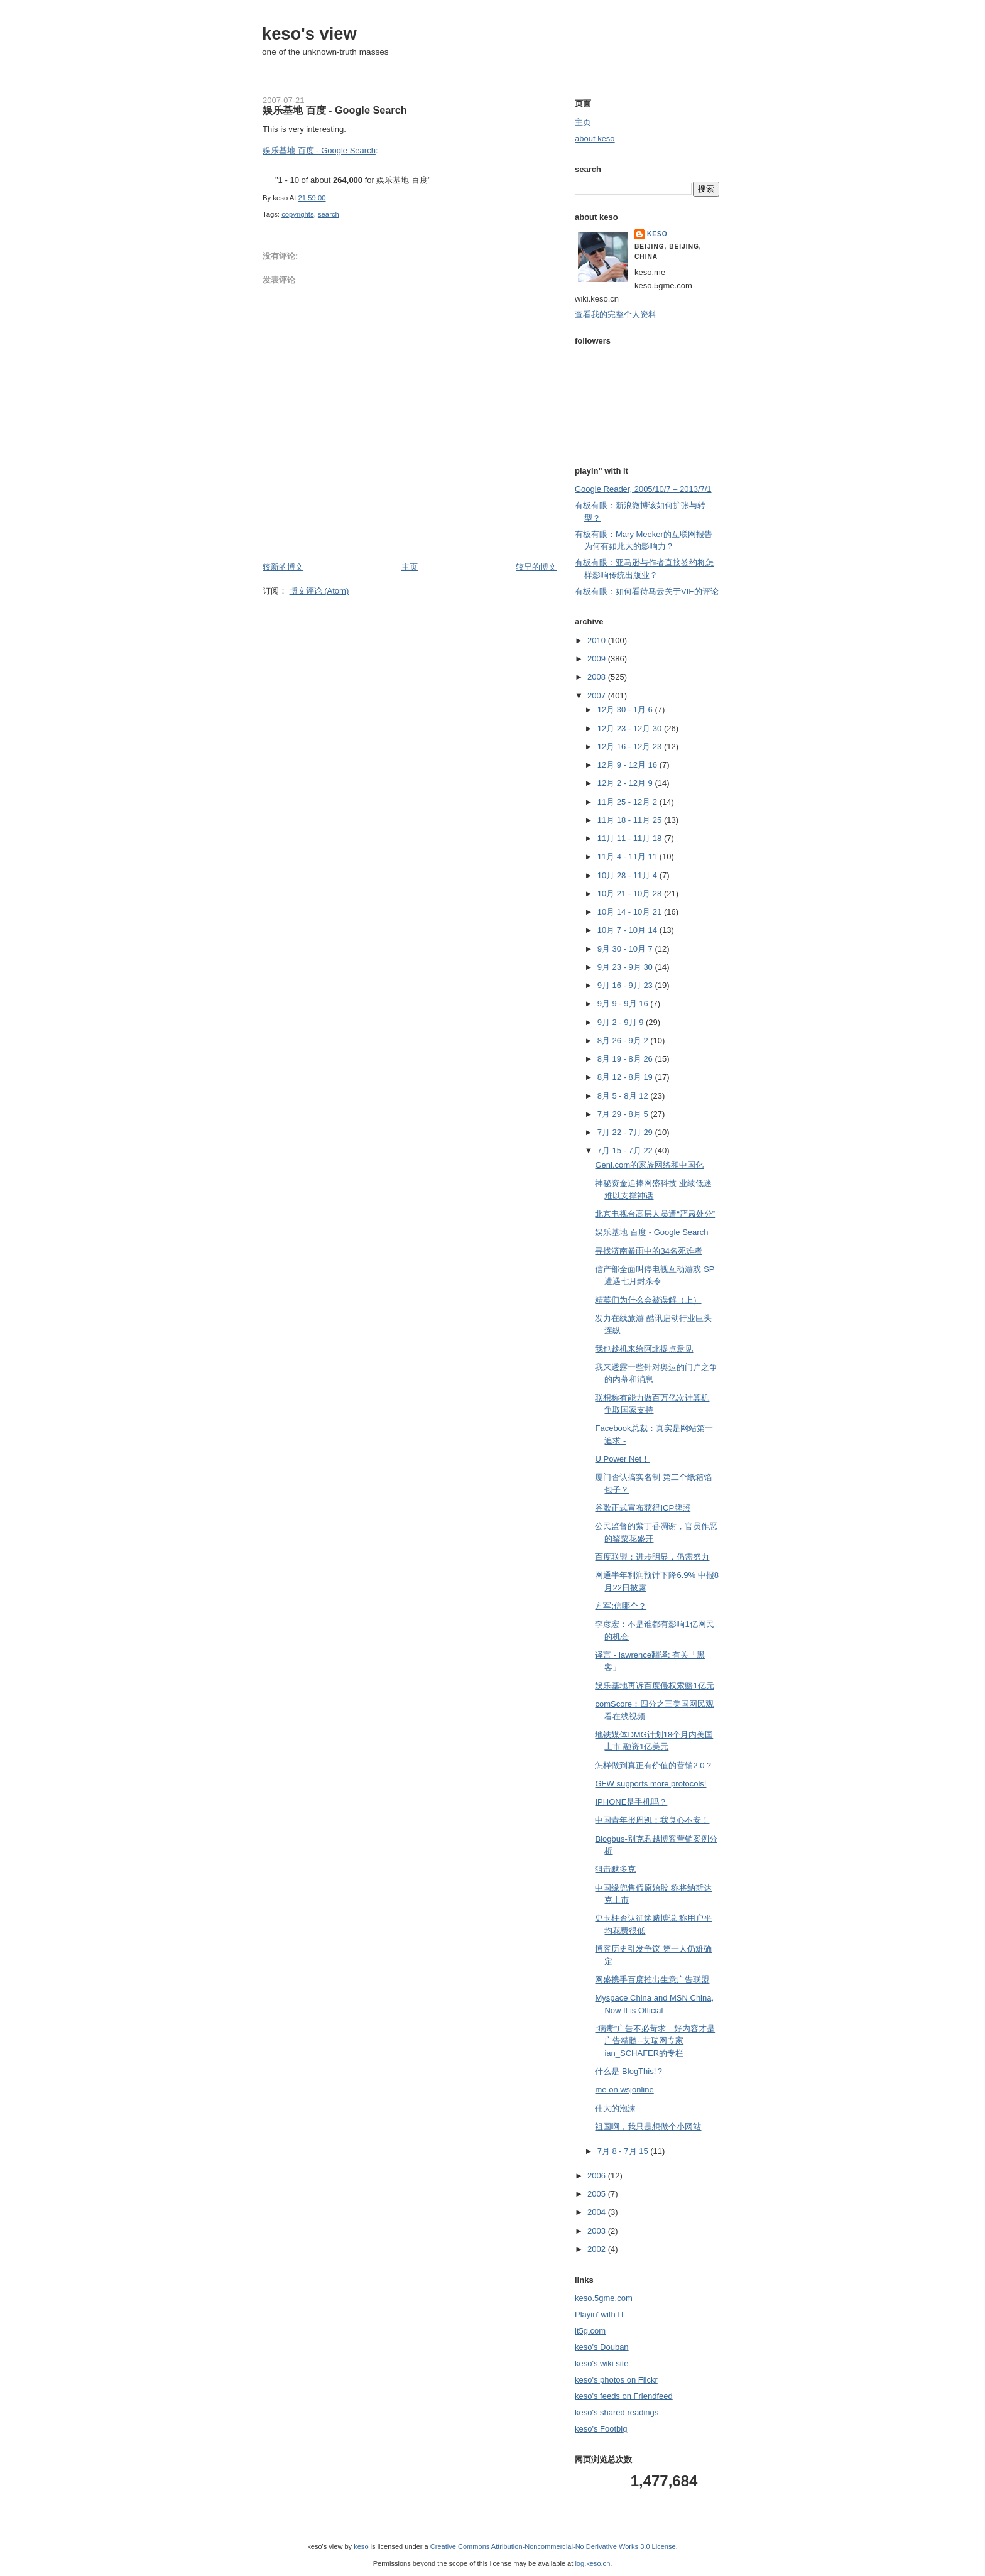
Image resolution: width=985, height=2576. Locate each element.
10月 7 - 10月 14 (628, 930)
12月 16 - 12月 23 (630, 746)
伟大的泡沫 (615, 2108)
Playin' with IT (600, 2314)
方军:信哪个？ (620, 1606)
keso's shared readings (616, 2412)
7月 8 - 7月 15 (624, 2151)
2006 (597, 2175)
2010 (597, 640)
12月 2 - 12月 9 (626, 783)
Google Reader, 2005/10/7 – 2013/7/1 (643, 489)
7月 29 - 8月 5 (624, 1114)
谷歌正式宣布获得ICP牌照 (642, 1508)
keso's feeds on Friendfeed (624, 2396)
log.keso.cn (592, 2563)
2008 (597, 677)
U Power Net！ (622, 1459)
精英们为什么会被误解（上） (648, 1300)
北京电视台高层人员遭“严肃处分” (655, 1214)
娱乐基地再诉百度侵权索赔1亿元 (654, 1685)
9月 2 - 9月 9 (621, 1022)
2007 (597, 695)
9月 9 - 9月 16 (624, 1003)
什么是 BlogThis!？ (629, 2071)
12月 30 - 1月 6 (626, 709)
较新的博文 (283, 567)
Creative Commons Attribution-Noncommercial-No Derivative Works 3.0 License (553, 2546)
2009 (597, 658)
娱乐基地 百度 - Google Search (335, 110)
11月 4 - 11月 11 (628, 856)
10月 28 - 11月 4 (628, 875)
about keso (595, 138)
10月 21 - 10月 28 (630, 893)
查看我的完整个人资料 (615, 314)
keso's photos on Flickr (616, 2379)
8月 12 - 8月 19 (626, 1077)
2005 (597, 2193)
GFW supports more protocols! (650, 1783)
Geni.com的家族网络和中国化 (649, 1165)
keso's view (309, 33)
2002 (597, 2249)
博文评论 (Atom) (319, 590)
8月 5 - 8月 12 (624, 1096)
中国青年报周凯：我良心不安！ (652, 1820)
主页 (409, 567)
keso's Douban (602, 2347)
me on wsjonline (624, 2089)
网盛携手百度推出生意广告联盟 (652, 1979)
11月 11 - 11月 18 (630, 838)
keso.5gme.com (604, 2298)
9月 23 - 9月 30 (626, 967)
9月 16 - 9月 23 (626, 985)
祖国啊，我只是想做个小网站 (648, 2126)
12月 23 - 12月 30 (630, 728)
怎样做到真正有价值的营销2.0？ (653, 1765)
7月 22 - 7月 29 (626, 1132)
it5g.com (590, 2330)
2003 (597, 2231)
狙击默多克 (615, 1869)
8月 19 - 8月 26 (626, 1058)
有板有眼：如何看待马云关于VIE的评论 (647, 591)
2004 (597, 2212)
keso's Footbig (601, 2428)
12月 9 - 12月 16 (628, 764)
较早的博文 (536, 567)
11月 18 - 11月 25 (630, 820)
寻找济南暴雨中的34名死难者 (648, 1251)
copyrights (297, 214)
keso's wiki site (602, 2363)
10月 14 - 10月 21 (630, 911)
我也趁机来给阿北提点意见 (644, 1349)
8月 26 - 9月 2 (624, 1040)
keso (657, 234)
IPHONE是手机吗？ (631, 1802)
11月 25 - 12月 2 (628, 802)
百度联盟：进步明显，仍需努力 (652, 1557)
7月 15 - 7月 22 (626, 1150)
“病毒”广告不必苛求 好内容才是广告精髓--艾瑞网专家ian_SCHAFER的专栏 (655, 2041)
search (328, 214)
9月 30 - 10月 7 (626, 949)
